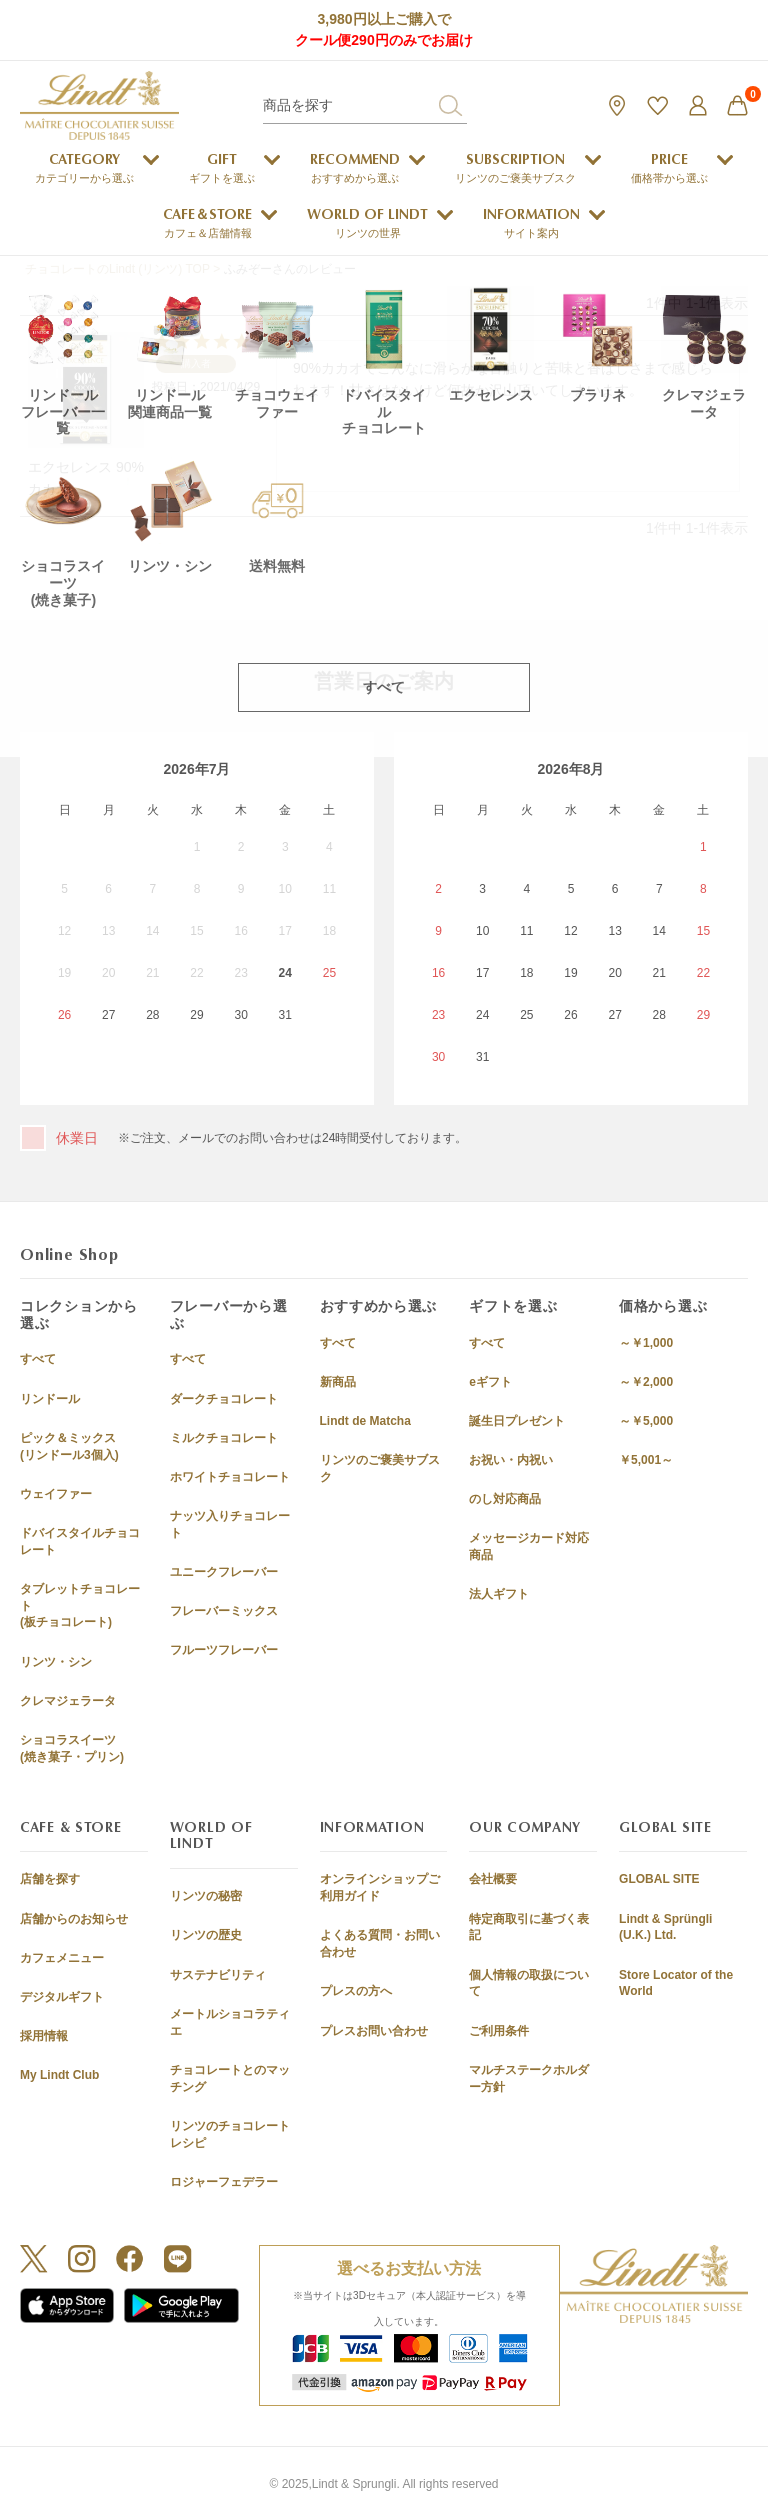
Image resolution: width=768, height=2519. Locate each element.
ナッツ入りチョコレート (230, 1524)
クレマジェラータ (68, 1701)
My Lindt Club (59, 2075)
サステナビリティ (218, 1975)
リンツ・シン (56, 1662)
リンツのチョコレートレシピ (230, 2134)
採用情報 (44, 2036)
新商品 (338, 1382)
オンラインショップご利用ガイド (380, 1887)
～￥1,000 (646, 1343)
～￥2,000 (646, 1382)
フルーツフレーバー (224, 1650)
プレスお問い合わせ (374, 2031)
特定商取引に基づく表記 (529, 1927)
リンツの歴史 (206, 1935)
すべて (38, 1359)
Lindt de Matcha (365, 1421)
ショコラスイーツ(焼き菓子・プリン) (72, 1748)
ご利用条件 (499, 2031)
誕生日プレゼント (517, 1421)
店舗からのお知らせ (74, 1919)
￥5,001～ (646, 1460)
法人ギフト (499, 1594)
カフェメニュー (62, 1958)
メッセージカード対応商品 (529, 1546)
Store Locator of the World (676, 1983)
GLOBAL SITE (659, 1879)
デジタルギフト (62, 1997)
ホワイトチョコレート (230, 1477)
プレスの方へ (356, 1991)
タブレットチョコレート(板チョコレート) (80, 1606)
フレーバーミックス (224, 1611)
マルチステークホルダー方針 (529, 2078)
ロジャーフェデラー (224, 2182)
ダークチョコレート (224, 1399)
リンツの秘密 (206, 1896)
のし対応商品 (505, 1499)
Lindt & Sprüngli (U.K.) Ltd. (665, 1927)
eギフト (490, 1382)
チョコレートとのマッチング (230, 2078)
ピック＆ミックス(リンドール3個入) (69, 1446)
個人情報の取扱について (529, 1983)
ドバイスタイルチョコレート (80, 1541)
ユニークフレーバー (224, 1572)
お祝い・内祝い (511, 1460)
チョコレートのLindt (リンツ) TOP (117, 269)
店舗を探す (50, 1879)
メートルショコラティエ (230, 2022)
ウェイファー (56, 1494)
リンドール (50, 1399)
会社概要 (493, 1879)
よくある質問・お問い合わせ (380, 1943)
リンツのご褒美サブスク (380, 1468)
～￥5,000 (646, 1421)
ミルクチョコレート (224, 1438)
